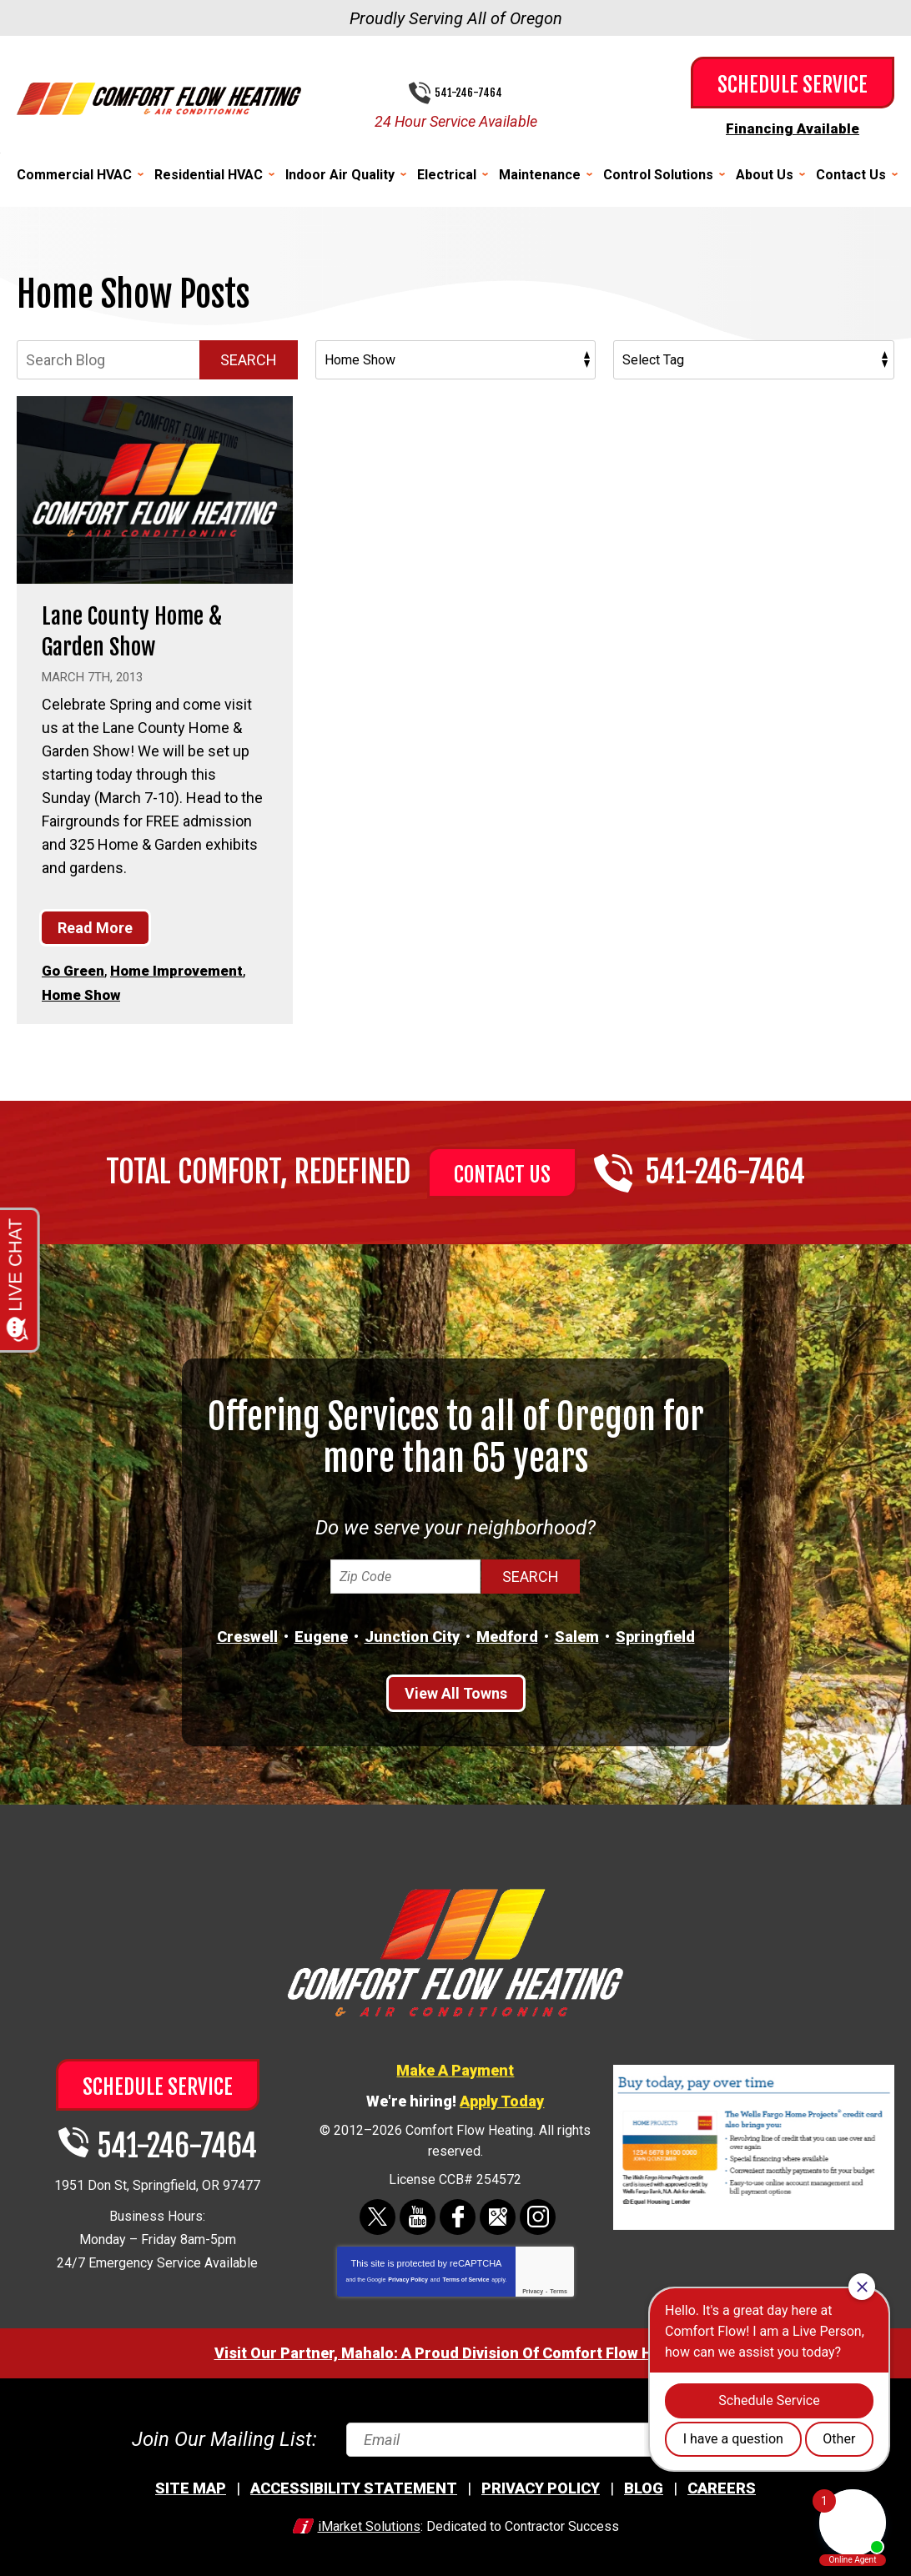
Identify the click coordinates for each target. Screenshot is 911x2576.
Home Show (84, 992)
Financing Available (792, 128)
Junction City (412, 1632)
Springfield (655, 1632)
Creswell (247, 1632)
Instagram (538, 2213)
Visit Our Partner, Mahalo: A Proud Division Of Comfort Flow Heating (455, 2349)
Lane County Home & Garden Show (140, 629)
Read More (95, 926)
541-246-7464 (468, 93)
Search (248, 359)
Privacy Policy (407, 2275)
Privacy (532, 2287)
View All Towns (456, 1689)
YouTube (417, 2213)
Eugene (321, 1632)
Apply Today (502, 2097)
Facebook (458, 2213)
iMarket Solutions (369, 2522)
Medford (507, 1632)
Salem (577, 1632)
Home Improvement (184, 968)
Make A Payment (455, 2066)
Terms (558, 2287)
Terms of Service (465, 2275)
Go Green (75, 968)
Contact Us (502, 1171)
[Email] (560, 2435)
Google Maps (498, 2213)
